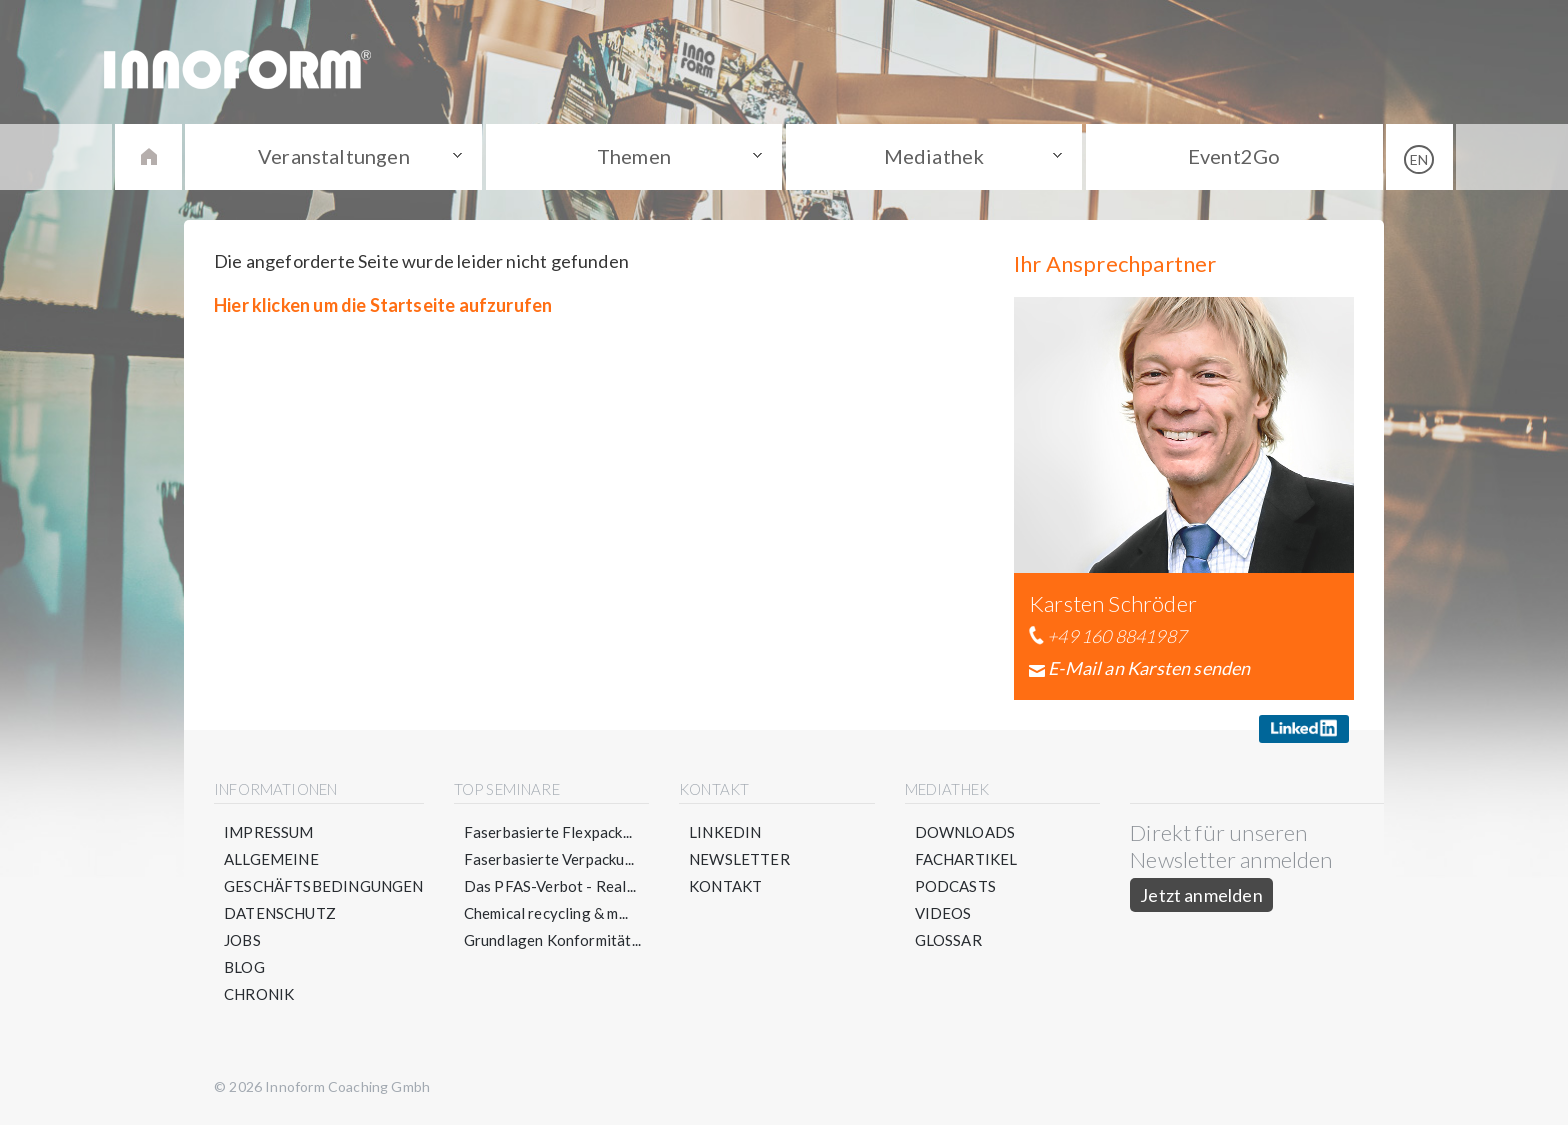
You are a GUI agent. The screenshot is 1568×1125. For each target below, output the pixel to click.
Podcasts (955, 886)
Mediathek (934, 156)
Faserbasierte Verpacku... (549, 859)
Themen (634, 156)
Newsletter (739, 859)
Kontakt (725, 886)
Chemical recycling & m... (546, 913)
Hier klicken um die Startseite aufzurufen (383, 305)
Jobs (242, 940)
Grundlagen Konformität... (553, 940)
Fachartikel (966, 859)
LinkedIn (725, 832)
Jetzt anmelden (1201, 895)
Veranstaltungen (334, 156)
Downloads (965, 832)
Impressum (269, 832)
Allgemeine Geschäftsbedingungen (324, 872)
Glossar (948, 940)
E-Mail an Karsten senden (1149, 668)
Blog (244, 967)
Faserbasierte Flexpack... (548, 832)
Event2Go (1234, 156)
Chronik (259, 994)
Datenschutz (280, 913)
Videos (943, 913)
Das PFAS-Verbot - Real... (550, 886)
